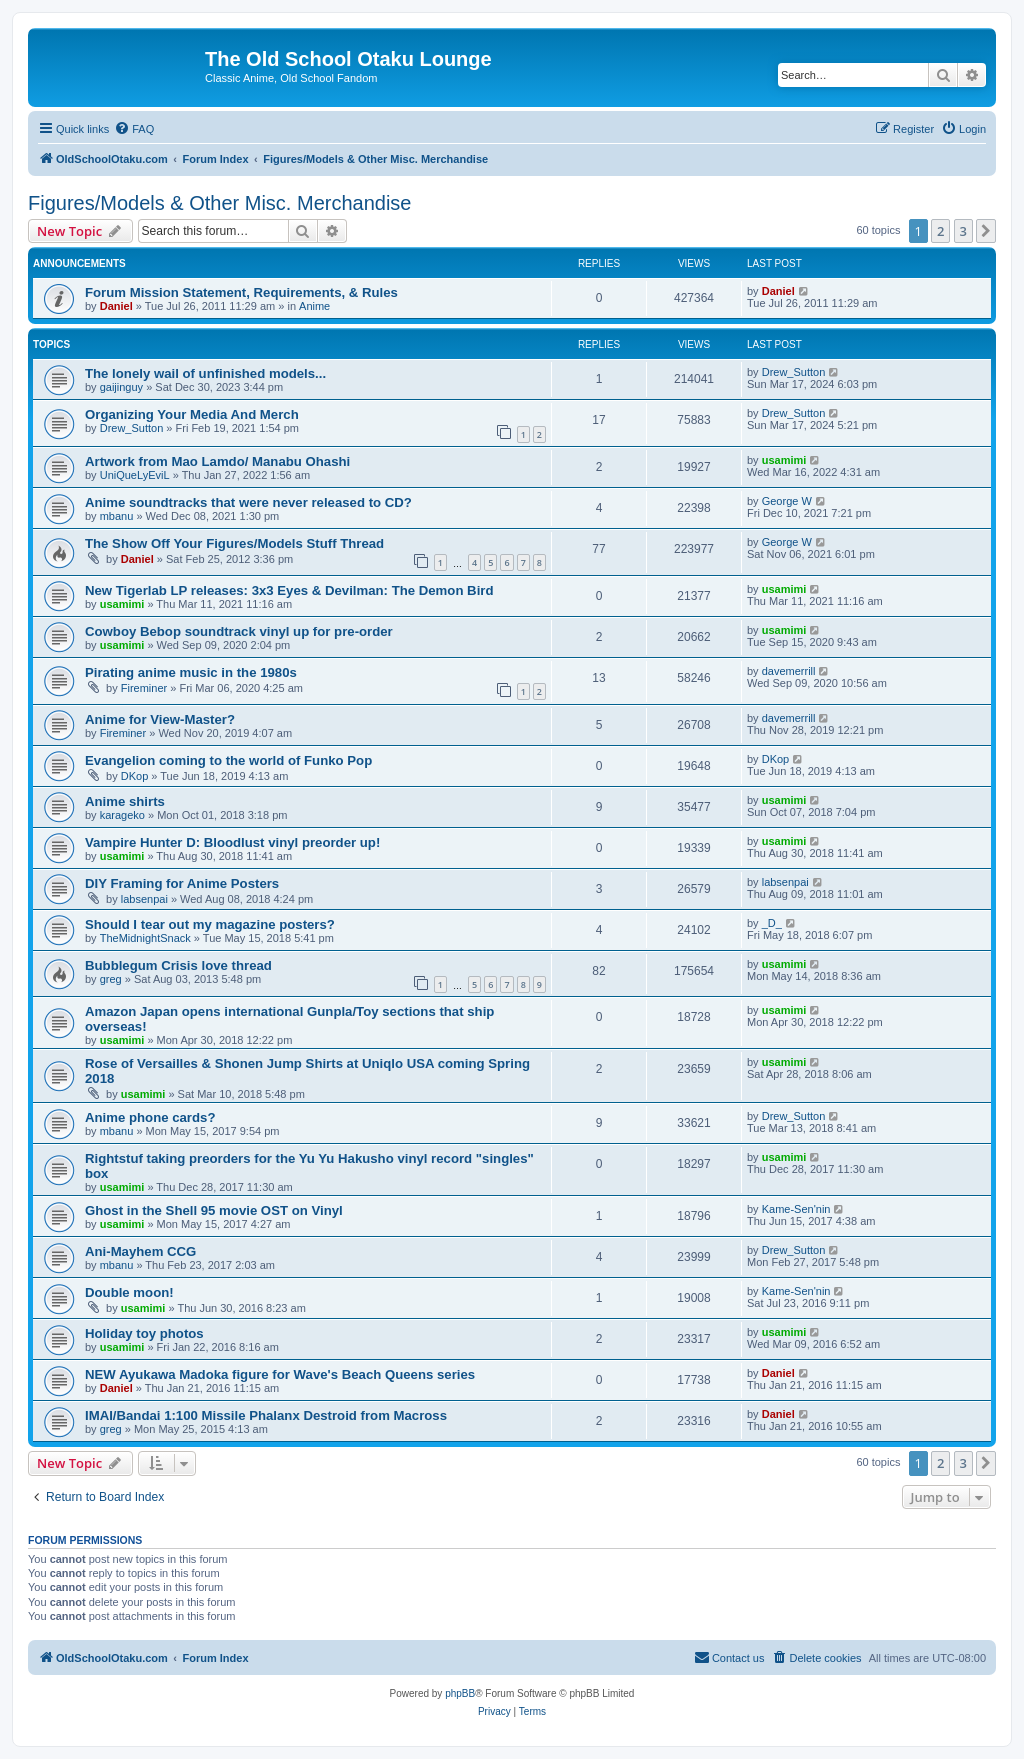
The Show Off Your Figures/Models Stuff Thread (234, 543)
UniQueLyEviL (135, 475)
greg (111, 979)
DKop (135, 776)
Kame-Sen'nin (796, 1209)
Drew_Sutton (794, 372)
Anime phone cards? (150, 1117)
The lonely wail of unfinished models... (205, 373)
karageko (122, 815)
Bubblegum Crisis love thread (178, 965)
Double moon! (129, 1292)
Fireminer (144, 688)
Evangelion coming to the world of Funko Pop (228, 760)
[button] (986, 231)
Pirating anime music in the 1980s (191, 672)
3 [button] (963, 231)
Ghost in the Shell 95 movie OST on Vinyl (214, 1210)
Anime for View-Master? (160, 719)
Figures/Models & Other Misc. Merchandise (219, 203)
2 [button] (940, 231)
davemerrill (789, 671)
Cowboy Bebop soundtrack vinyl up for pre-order (239, 631)
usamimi (784, 460)
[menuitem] (134, 129)
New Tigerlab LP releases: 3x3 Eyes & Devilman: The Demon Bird (289, 590)
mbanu (117, 516)
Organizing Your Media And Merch (192, 414)
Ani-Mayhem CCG (140, 1251)
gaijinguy (121, 387)
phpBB (460, 1693)
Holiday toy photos (144, 1333)
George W (787, 501)
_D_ (772, 923)
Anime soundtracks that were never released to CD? (248, 502)
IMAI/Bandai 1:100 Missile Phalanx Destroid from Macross (266, 1415)
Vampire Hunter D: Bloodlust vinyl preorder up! (232, 842)
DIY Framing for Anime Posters (182, 883)
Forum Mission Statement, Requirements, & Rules (241, 292)
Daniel (116, 306)
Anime (314, 306)
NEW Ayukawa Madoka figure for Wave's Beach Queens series (280, 1374)
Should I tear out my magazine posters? (210, 924)
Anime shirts (125, 801)
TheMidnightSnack (145, 938)
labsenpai (144, 899)
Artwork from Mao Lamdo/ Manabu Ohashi (217, 461)
